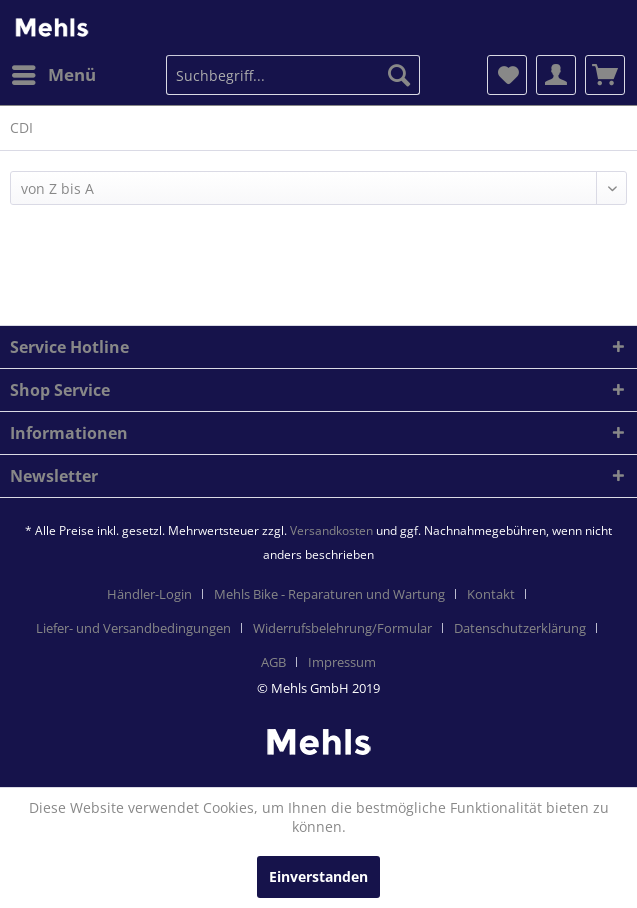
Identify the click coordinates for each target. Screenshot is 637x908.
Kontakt (491, 594)
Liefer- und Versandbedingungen (133, 628)
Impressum (342, 662)
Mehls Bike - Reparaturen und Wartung (329, 594)
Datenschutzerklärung (520, 628)
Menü (54, 72)
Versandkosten (331, 530)
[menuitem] (53, 75)
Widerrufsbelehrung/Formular (342, 628)
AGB (273, 662)
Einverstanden (318, 876)
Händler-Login (149, 594)
